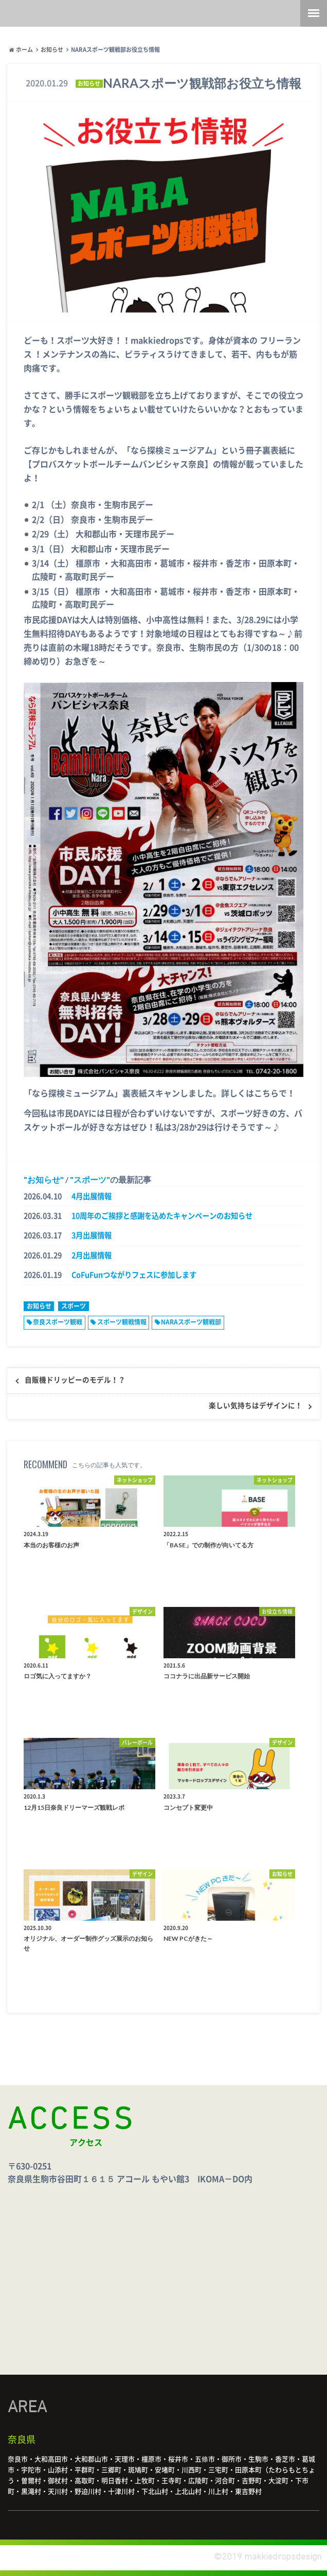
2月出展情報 (91, 1255)
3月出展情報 (91, 1235)
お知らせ (43, 1179)
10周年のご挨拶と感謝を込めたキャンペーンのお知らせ (161, 1216)
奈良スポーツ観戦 (57, 1322)
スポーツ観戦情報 (122, 1322)
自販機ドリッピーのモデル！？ (75, 1380)
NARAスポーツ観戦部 (191, 1322)
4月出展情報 (91, 1196)
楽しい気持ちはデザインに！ (255, 1405)
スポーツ (90, 1179)
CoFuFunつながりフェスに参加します (133, 1275)
